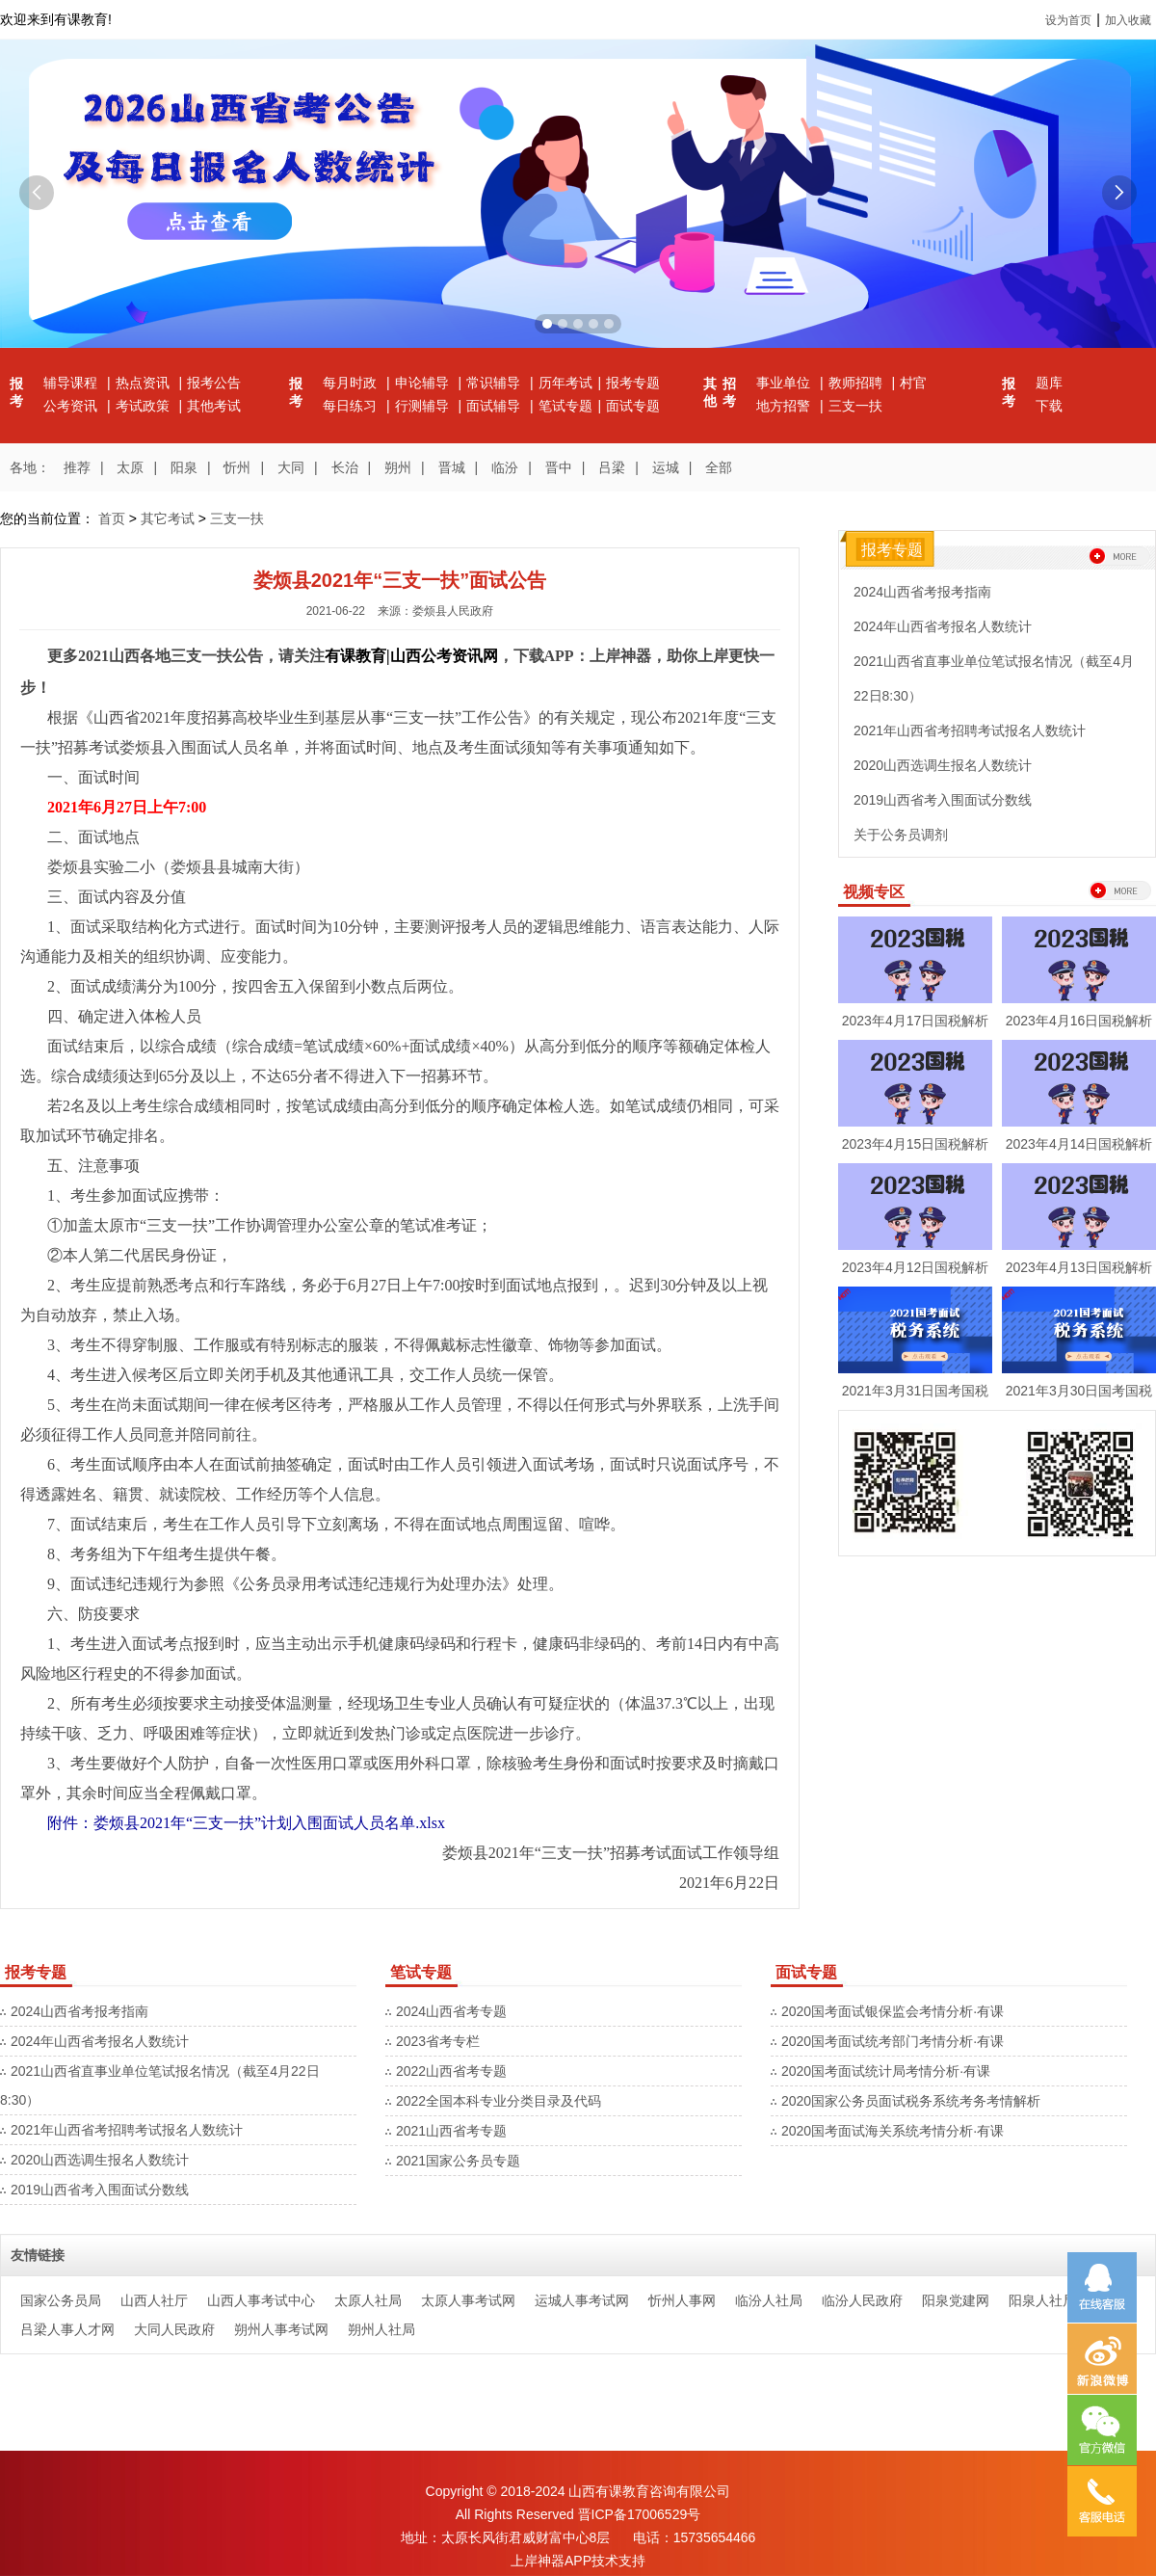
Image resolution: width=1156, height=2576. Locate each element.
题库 (1049, 382)
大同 (290, 467)
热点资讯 (144, 382)
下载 (1049, 405)
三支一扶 (855, 405)
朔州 (397, 467)
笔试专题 (565, 405)
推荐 (77, 467)
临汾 (504, 467)
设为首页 (1068, 20)
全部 (718, 467)
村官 (913, 382)
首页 (111, 518)
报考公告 (214, 382)
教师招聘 (857, 382)
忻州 (236, 467)
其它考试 (168, 518)
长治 (344, 467)
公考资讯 (72, 405)
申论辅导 (424, 382)
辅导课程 (72, 382)
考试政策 (144, 405)
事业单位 (785, 382)
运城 (665, 467)
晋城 (451, 467)
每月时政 (352, 382)
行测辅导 (424, 405)
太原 (130, 467)
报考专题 (633, 382)
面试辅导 (495, 405)
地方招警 (785, 405)
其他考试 (214, 405)
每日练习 (352, 405)
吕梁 (611, 467)
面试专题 (633, 405)
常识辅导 (495, 382)
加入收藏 (1128, 20)
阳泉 (184, 467)
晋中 (558, 467)
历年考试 (565, 382)
